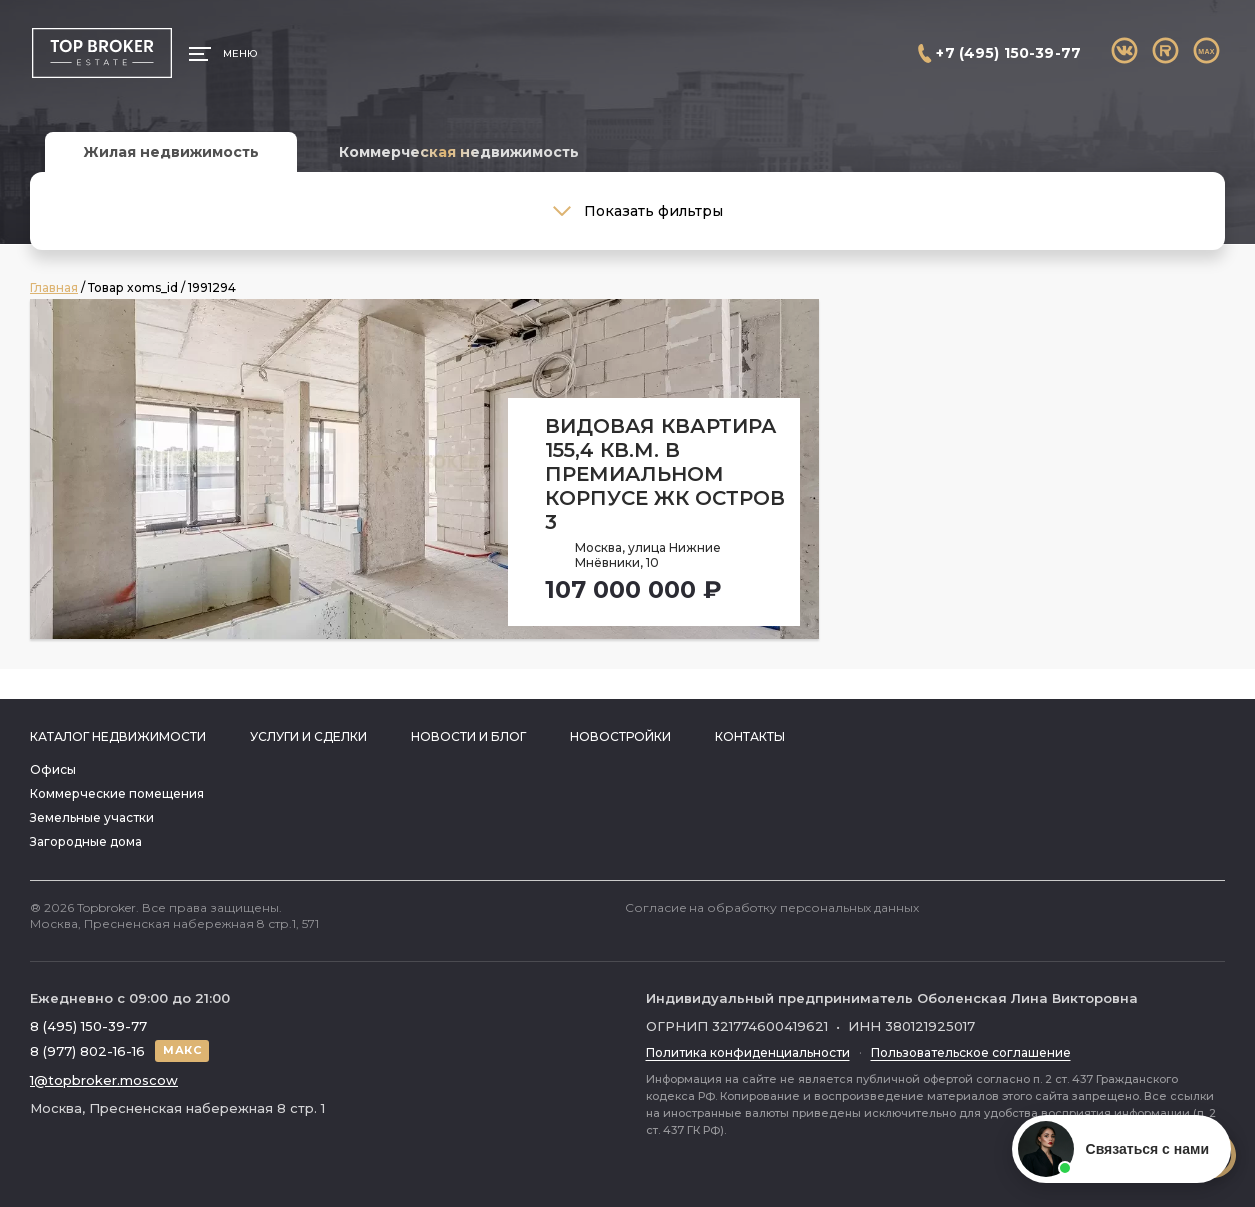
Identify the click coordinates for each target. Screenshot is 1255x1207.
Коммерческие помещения (117, 793)
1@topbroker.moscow (104, 1080)
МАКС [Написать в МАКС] (182, 1050)
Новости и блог (468, 736)
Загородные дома (86, 841)
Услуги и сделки (308, 736)
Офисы (53, 769)
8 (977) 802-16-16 (87, 1051)
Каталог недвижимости (118, 736)
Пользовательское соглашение (971, 1052)
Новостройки (620, 736)
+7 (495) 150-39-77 (1008, 53)
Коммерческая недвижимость (459, 152)
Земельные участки (92, 817)
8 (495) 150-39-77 (88, 1026)
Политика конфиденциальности (748, 1052)
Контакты (750, 736)
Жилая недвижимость (171, 152)
